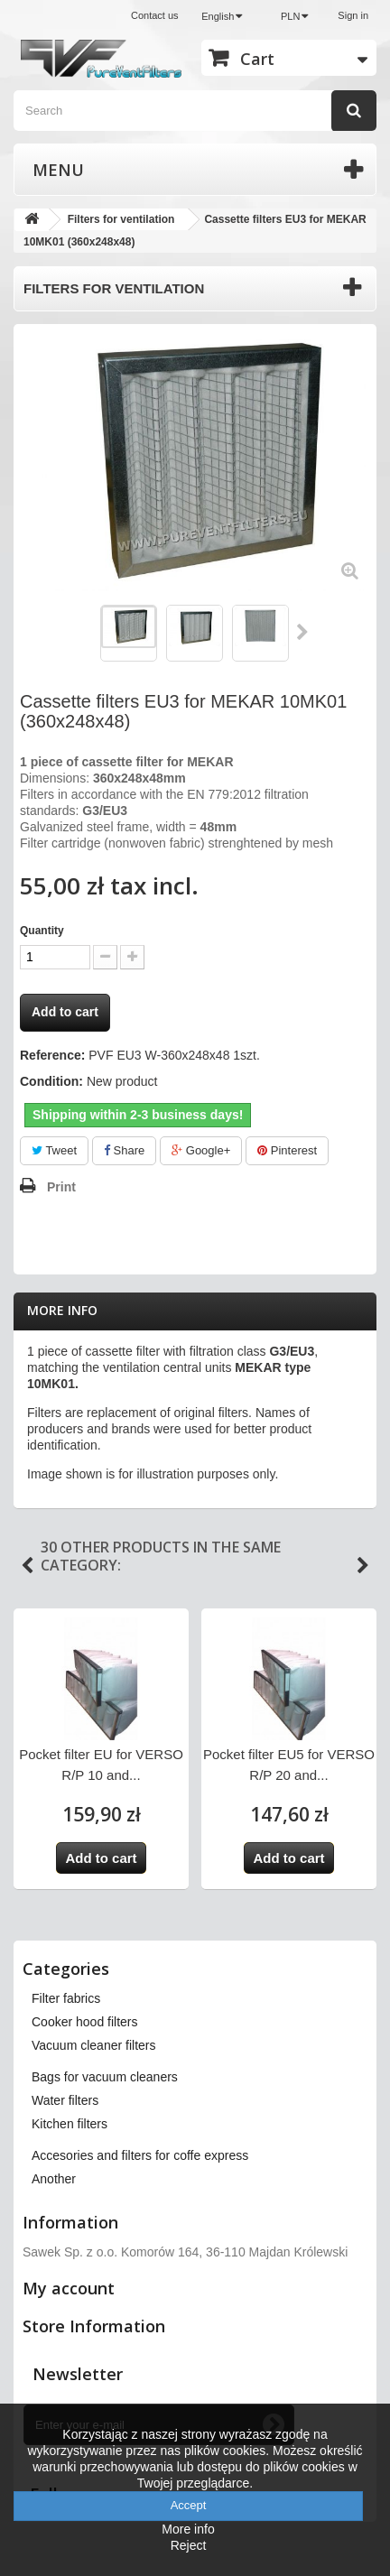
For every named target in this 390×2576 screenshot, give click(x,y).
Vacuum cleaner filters (93, 2045)
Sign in (353, 15)
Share (124, 1150)
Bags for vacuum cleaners (105, 2077)
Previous (27, 1566)
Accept (189, 2505)
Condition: (51, 1081)
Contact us (155, 15)
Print (61, 1187)
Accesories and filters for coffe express (140, 2155)
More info (62, 1310)
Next (303, 632)
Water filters (65, 2100)
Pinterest (287, 1150)
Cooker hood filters (85, 2022)
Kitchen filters (69, 2124)
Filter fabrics (66, 1998)
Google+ (201, 1150)
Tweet (54, 1150)
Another (54, 2179)
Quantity (42, 930)
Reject (189, 2545)
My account (69, 2288)
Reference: (52, 1055)
